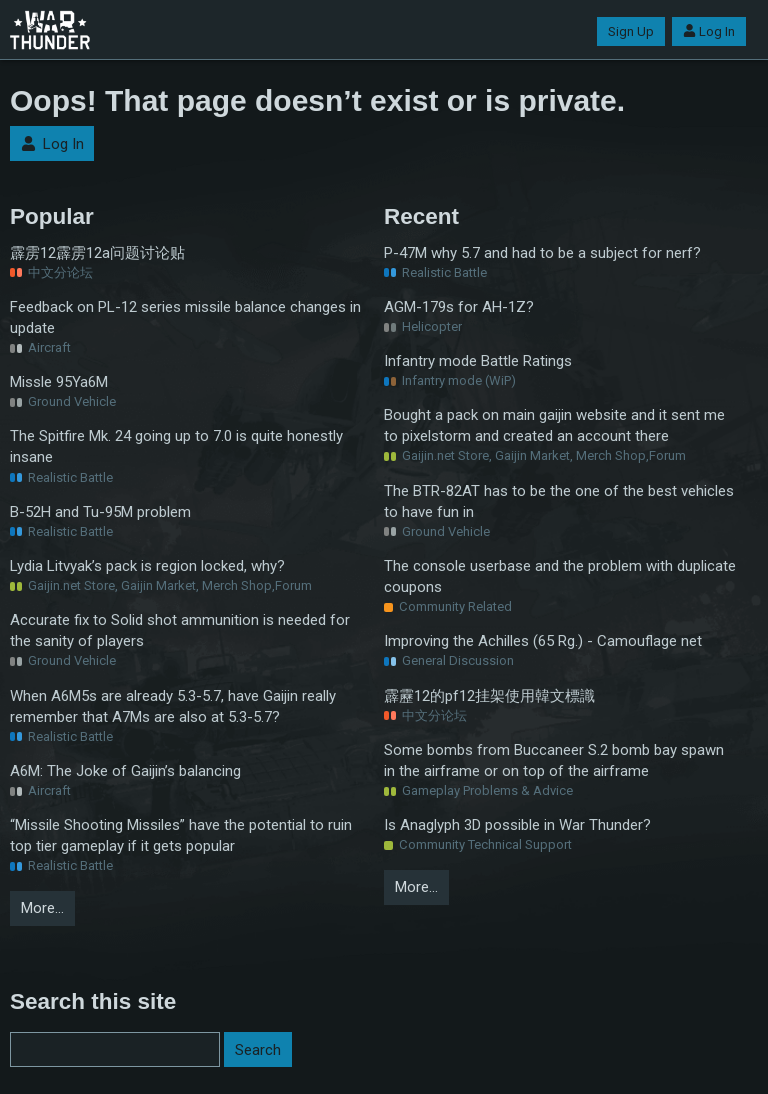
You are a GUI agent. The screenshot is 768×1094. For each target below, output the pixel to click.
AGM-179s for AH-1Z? (459, 307)
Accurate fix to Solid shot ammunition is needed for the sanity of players (180, 630)
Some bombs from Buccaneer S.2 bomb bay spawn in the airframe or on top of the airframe (554, 760)
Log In (709, 31)
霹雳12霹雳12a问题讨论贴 (97, 253)
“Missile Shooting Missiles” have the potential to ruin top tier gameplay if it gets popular (181, 835)
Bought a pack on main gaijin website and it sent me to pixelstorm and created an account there (554, 425)
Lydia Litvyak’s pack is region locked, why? (147, 566)
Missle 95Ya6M (59, 382)
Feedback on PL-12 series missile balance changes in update (185, 317)
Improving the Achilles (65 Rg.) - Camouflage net (543, 641)
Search (258, 1050)
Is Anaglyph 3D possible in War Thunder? (517, 825)
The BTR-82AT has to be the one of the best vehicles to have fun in (559, 501)
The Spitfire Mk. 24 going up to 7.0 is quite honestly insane (176, 446)
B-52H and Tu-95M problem (100, 512)
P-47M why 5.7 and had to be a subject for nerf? (542, 253)
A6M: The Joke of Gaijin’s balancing (125, 771)
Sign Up (631, 31)
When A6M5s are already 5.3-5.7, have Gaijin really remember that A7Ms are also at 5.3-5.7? (173, 706)
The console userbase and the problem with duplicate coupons (560, 576)
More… (42, 908)
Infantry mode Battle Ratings (478, 361)
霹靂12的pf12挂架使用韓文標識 (489, 696)
